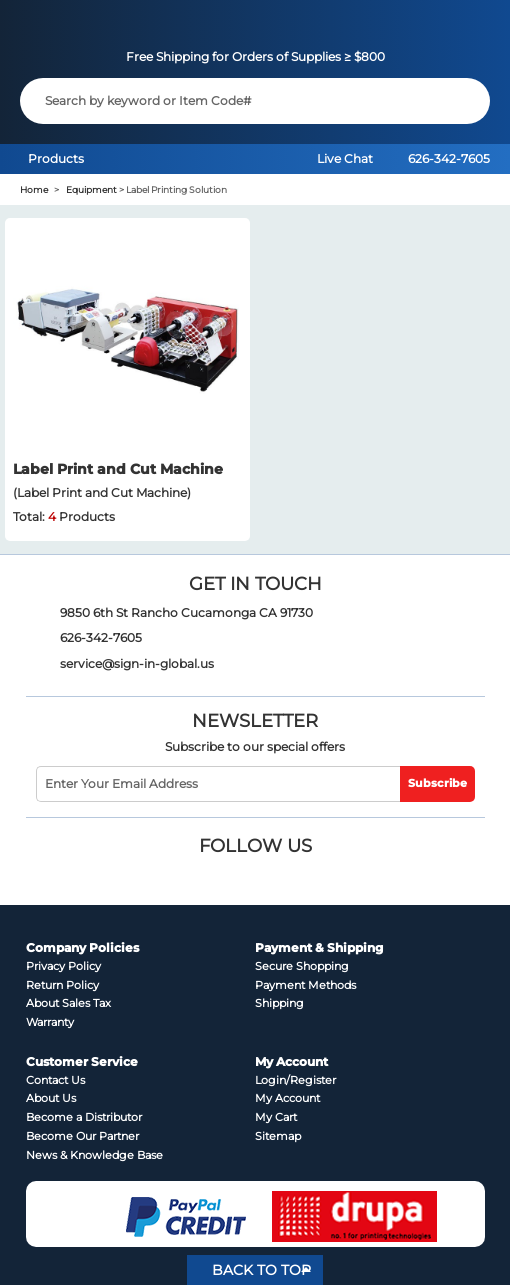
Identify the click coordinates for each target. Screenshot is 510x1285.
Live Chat (345, 158)
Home (34, 189)
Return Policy (62, 985)
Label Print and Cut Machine (118, 469)
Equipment (91, 189)
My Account (287, 1098)
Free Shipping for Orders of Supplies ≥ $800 (255, 56)
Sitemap (278, 1136)
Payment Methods (305, 985)
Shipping (279, 1003)
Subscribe (437, 783)
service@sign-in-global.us (137, 663)
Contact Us (55, 1080)
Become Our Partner (82, 1136)
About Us (51, 1098)
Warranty (50, 1022)
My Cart (276, 1117)
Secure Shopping (302, 966)
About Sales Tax (68, 1003)
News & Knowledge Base (94, 1155)
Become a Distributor (84, 1117)
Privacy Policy (63, 966)
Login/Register (295, 1080)
